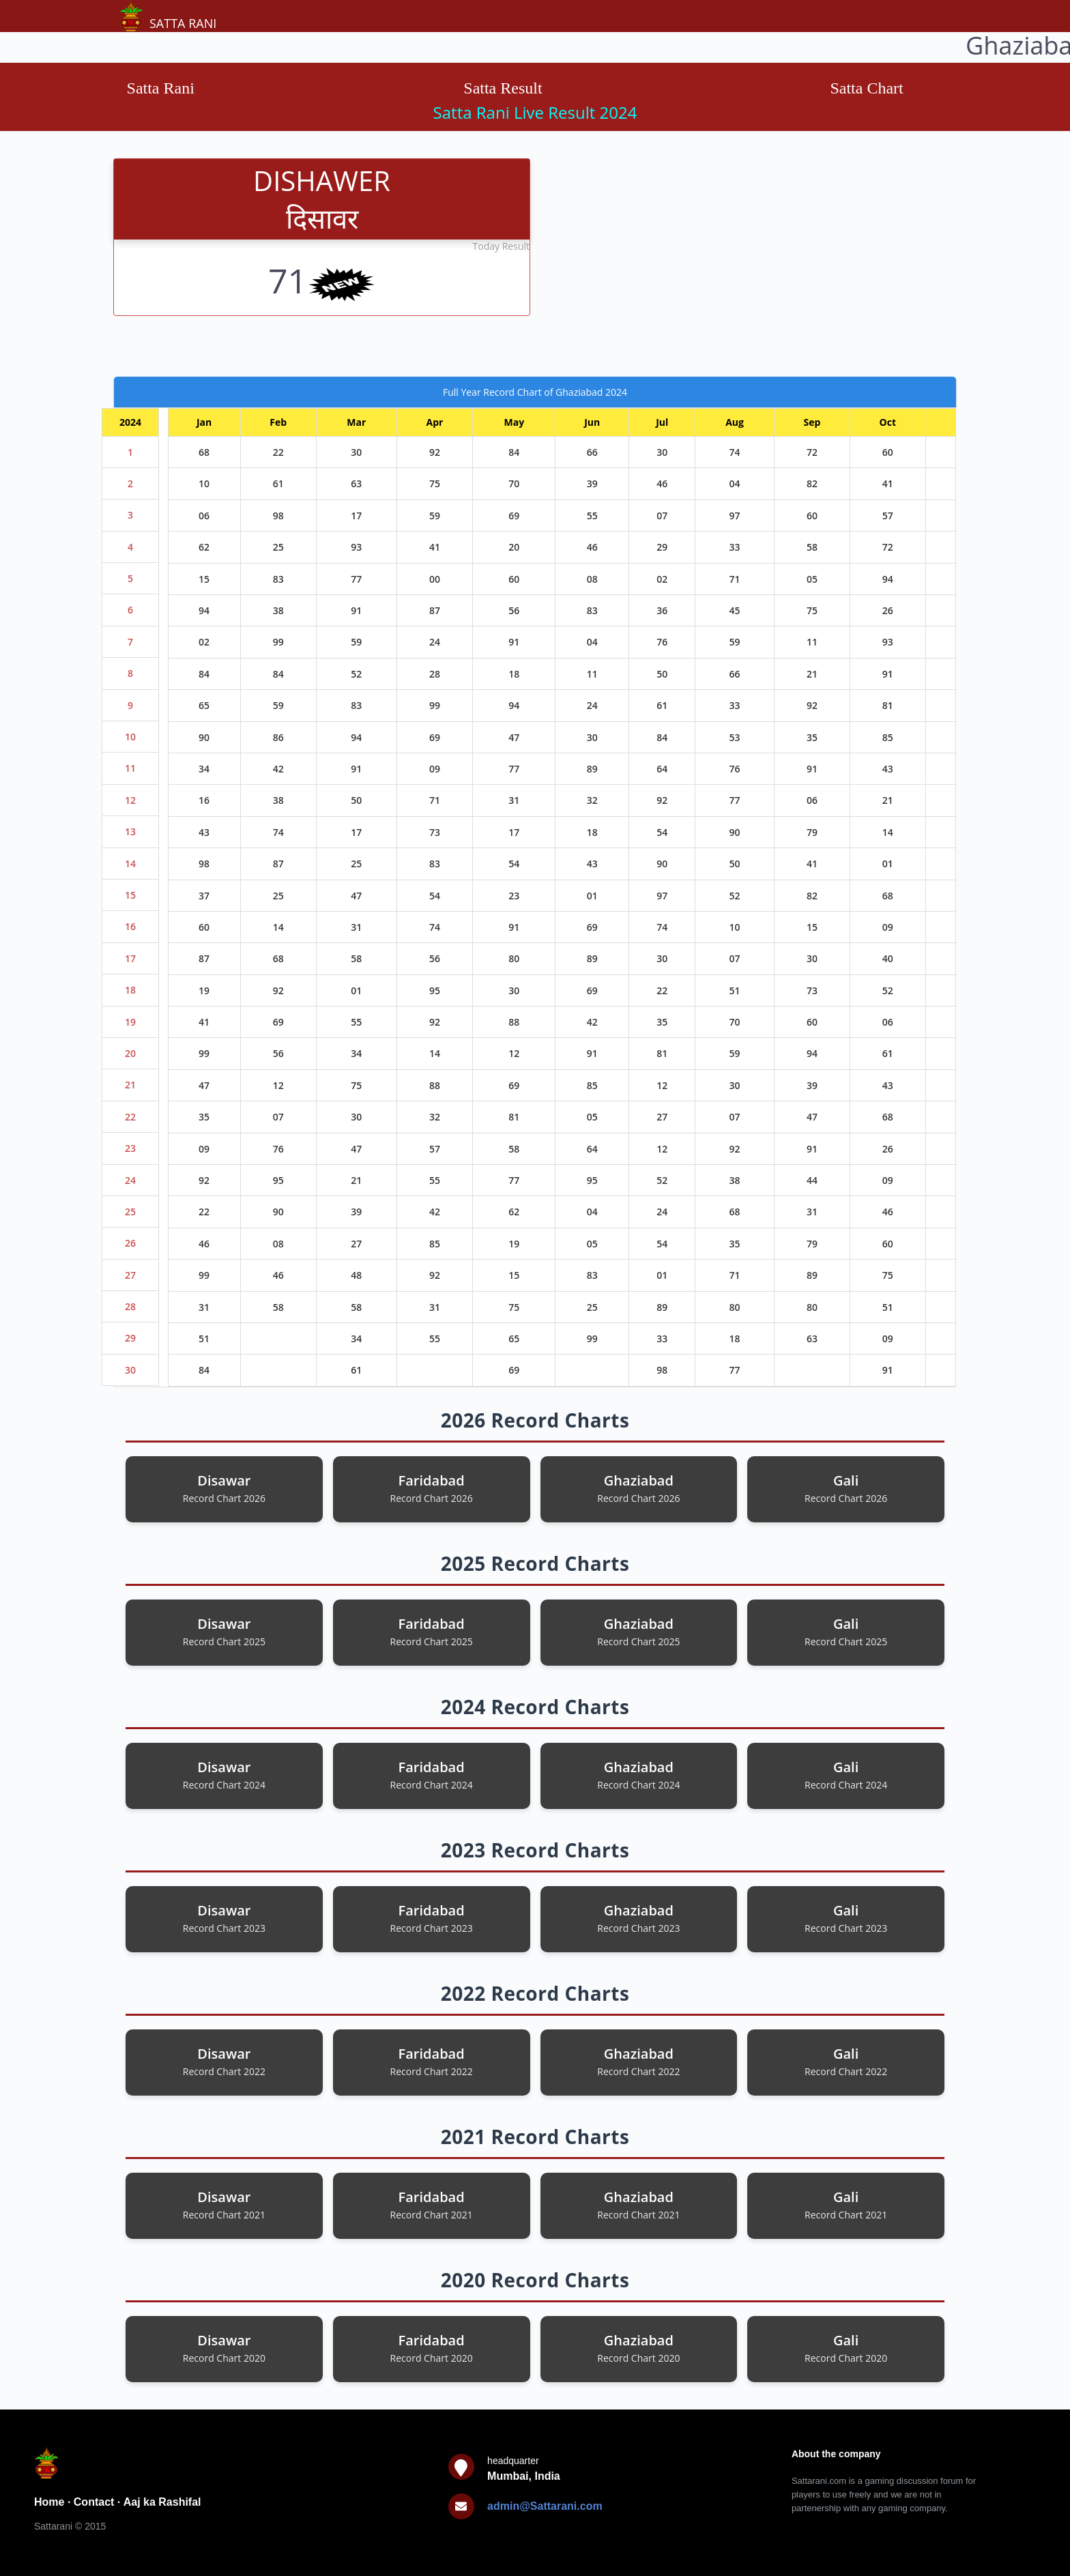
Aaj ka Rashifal (162, 2502)
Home (49, 2502)
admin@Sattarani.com (545, 2506)
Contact (94, 2502)
